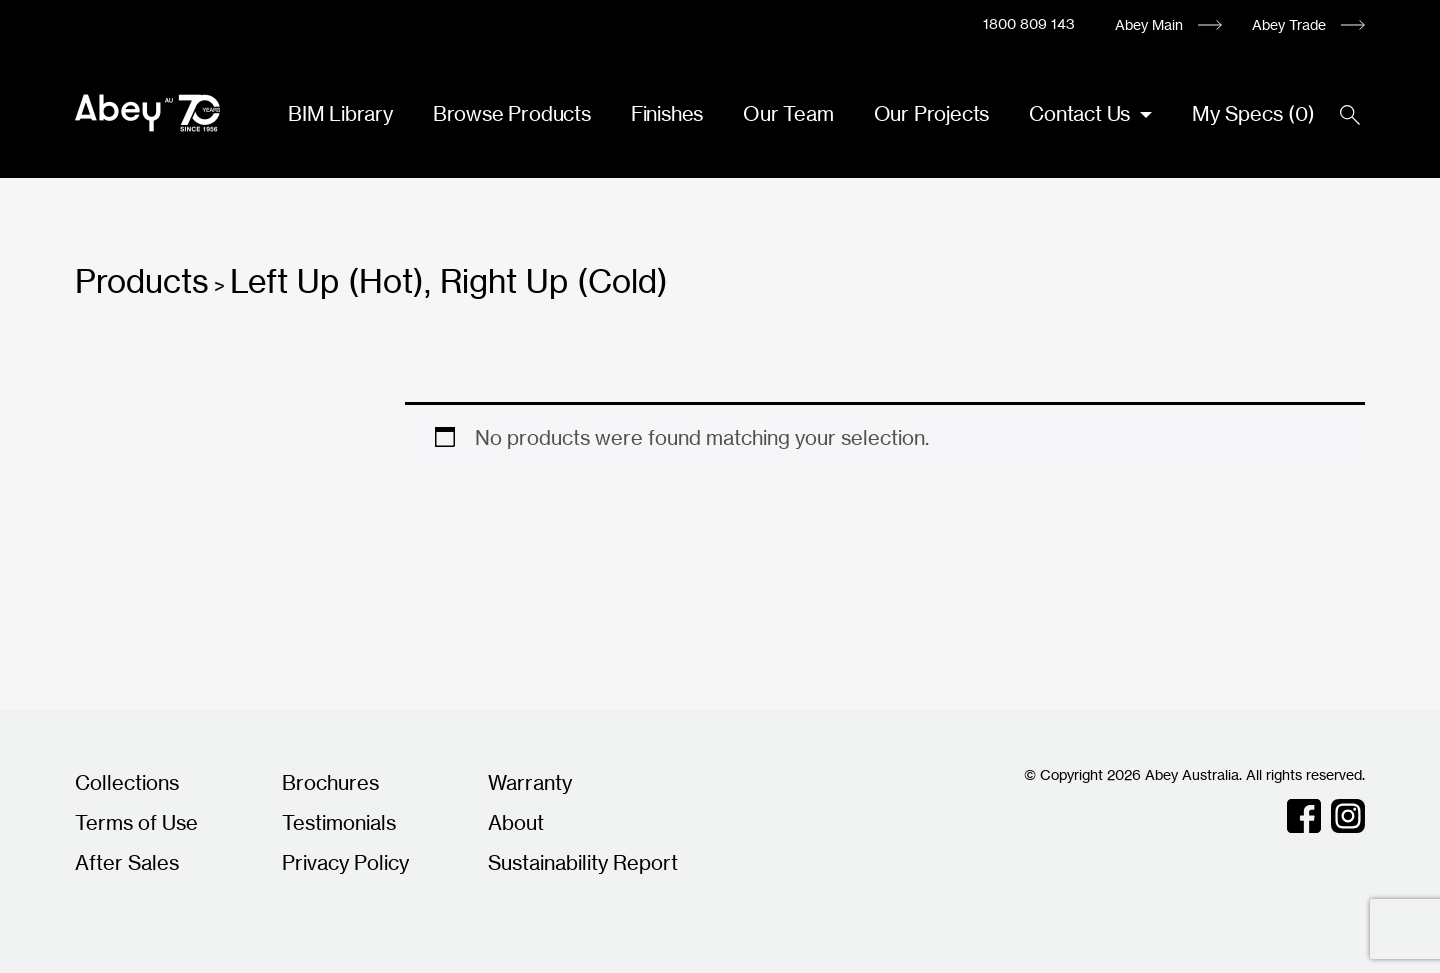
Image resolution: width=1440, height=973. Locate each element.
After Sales (127, 862)
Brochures (330, 782)
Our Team (788, 113)
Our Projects (932, 113)
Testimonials (339, 822)
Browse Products (512, 113)
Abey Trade (1289, 24)
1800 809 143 (1029, 23)
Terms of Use (136, 822)
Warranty (530, 782)
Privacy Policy (345, 862)
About (516, 822)
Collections (127, 782)
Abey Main (1149, 24)
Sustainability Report (583, 862)
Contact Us (1082, 113)
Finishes (667, 113)
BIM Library (340, 113)
